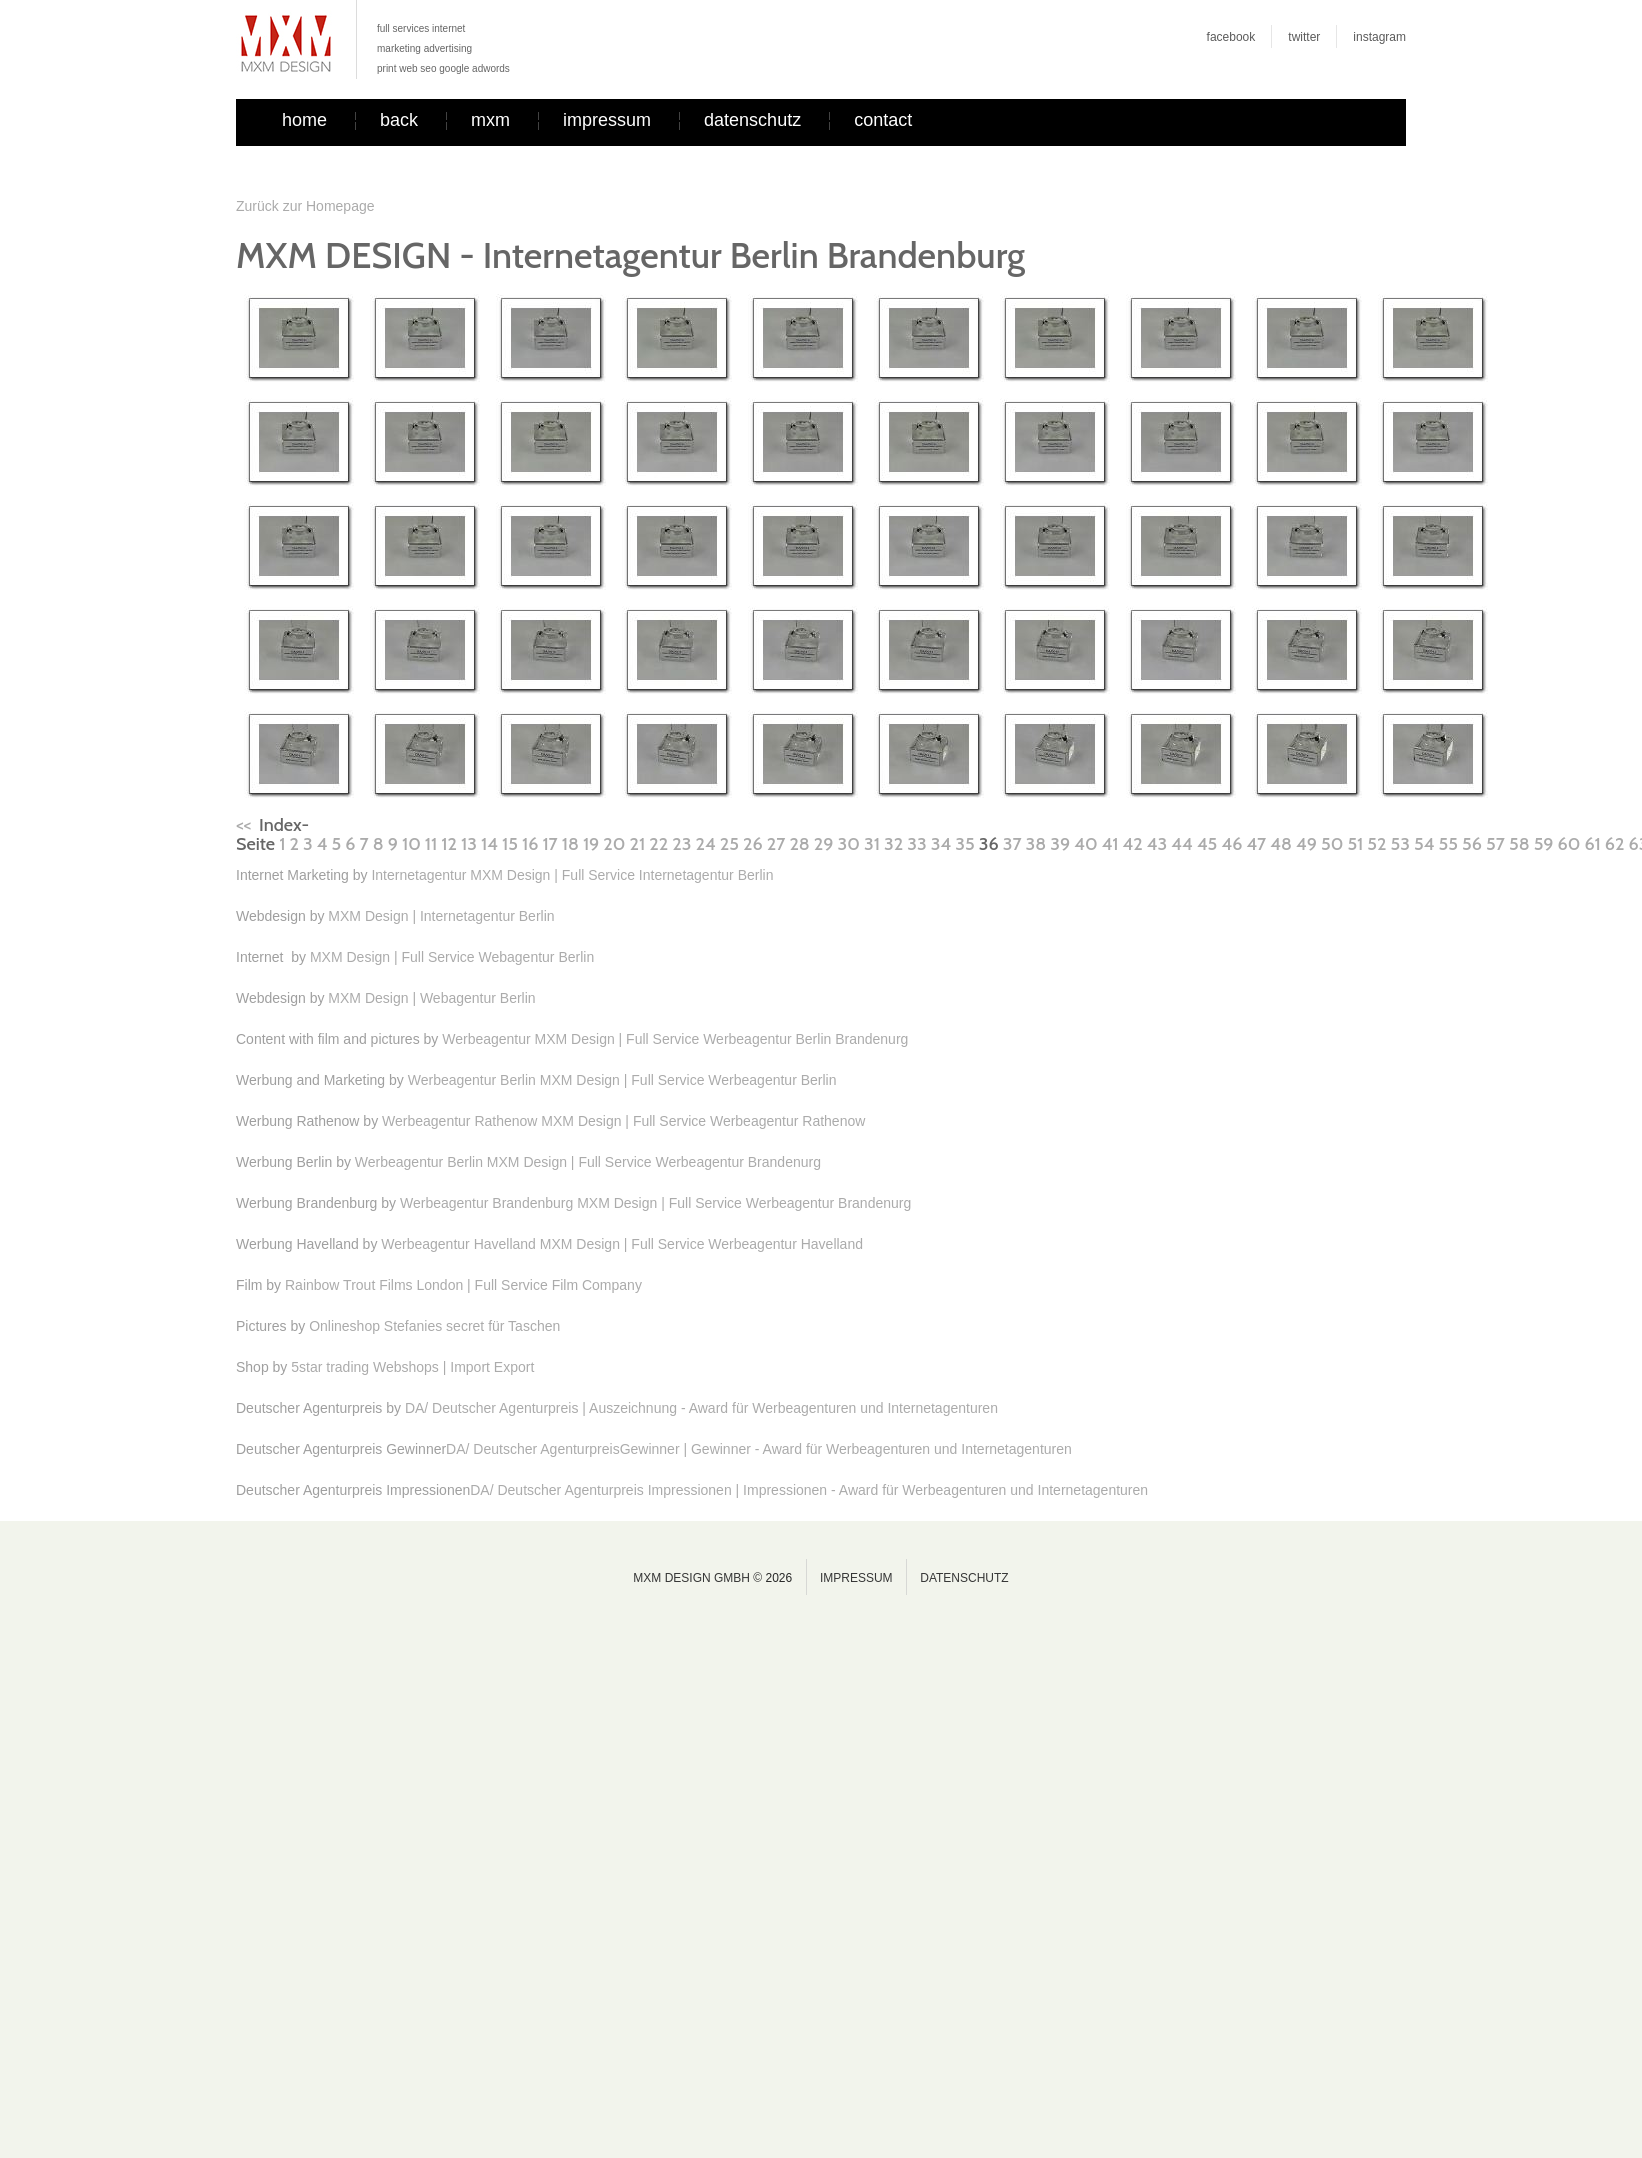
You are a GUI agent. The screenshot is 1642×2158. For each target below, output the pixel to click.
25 (729, 844)
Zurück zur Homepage (305, 206)
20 (614, 844)
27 (776, 844)
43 (1157, 844)
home (304, 120)
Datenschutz (964, 1578)
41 (1110, 844)
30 (849, 844)
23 (681, 844)
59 (1544, 844)
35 (964, 844)
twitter (1304, 37)
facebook (1231, 37)
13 (469, 844)
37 (1012, 844)
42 (1133, 844)
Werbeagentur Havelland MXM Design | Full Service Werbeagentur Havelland (622, 1244)
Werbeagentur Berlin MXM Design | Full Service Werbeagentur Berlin (622, 1080)
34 (941, 844)
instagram (1379, 37)
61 (1592, 844)
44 (1181, 844)
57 (1495, 844)
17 (549, 844)
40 (1085, 844)
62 (1615, 844)
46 (1231, 844)
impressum (607, 120)
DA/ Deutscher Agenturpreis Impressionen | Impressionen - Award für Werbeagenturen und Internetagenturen (809, 1490)
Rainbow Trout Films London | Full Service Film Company (463, 1285)
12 (449, 844)
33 (916, 844)
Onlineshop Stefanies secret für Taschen (434, 1326)
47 (1256, 844)
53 (1400, 844)
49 (1306, 844)
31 (872, 844)
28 (799, 844)
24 (706, 844)
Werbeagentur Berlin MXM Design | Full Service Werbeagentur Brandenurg (588, 1162)
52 (1376, 844)
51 (1355, 844)
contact (883, 120)
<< (243, 825)
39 (1060, 844)
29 (824, 844)
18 (570, 844)
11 (431, 844)
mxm (490, 120)
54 (1424, 844)
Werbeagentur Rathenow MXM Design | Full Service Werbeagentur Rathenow (623, 1121)
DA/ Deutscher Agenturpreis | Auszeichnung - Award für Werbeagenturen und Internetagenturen (701, 1408)
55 (1448, 844)
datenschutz (752, 120)
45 (1207, 844)
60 (1569, 844)
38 (1036, 844)
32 (893, 844)
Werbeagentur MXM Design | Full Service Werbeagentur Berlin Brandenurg (675, 1039)
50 (1332, 844)
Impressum (856, 1578)
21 (638, 844)
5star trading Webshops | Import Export (412, 1367)
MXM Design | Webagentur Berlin (431, 998)
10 (411, 844)
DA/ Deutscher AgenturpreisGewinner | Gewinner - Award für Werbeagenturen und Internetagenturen (759, 1449)
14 (489, 844)
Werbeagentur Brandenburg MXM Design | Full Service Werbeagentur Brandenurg (655, 1203)
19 (591, 844)
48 (1281, 844)
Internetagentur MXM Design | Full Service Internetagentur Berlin (572, 875)
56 (1472, 844)
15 (510, 844)
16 (530, 844)
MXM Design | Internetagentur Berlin (441, 916)
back (399, 120)
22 (658, 844)
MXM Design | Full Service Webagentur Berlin (452, 957)
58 (1519, 844)
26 (753, 844)
